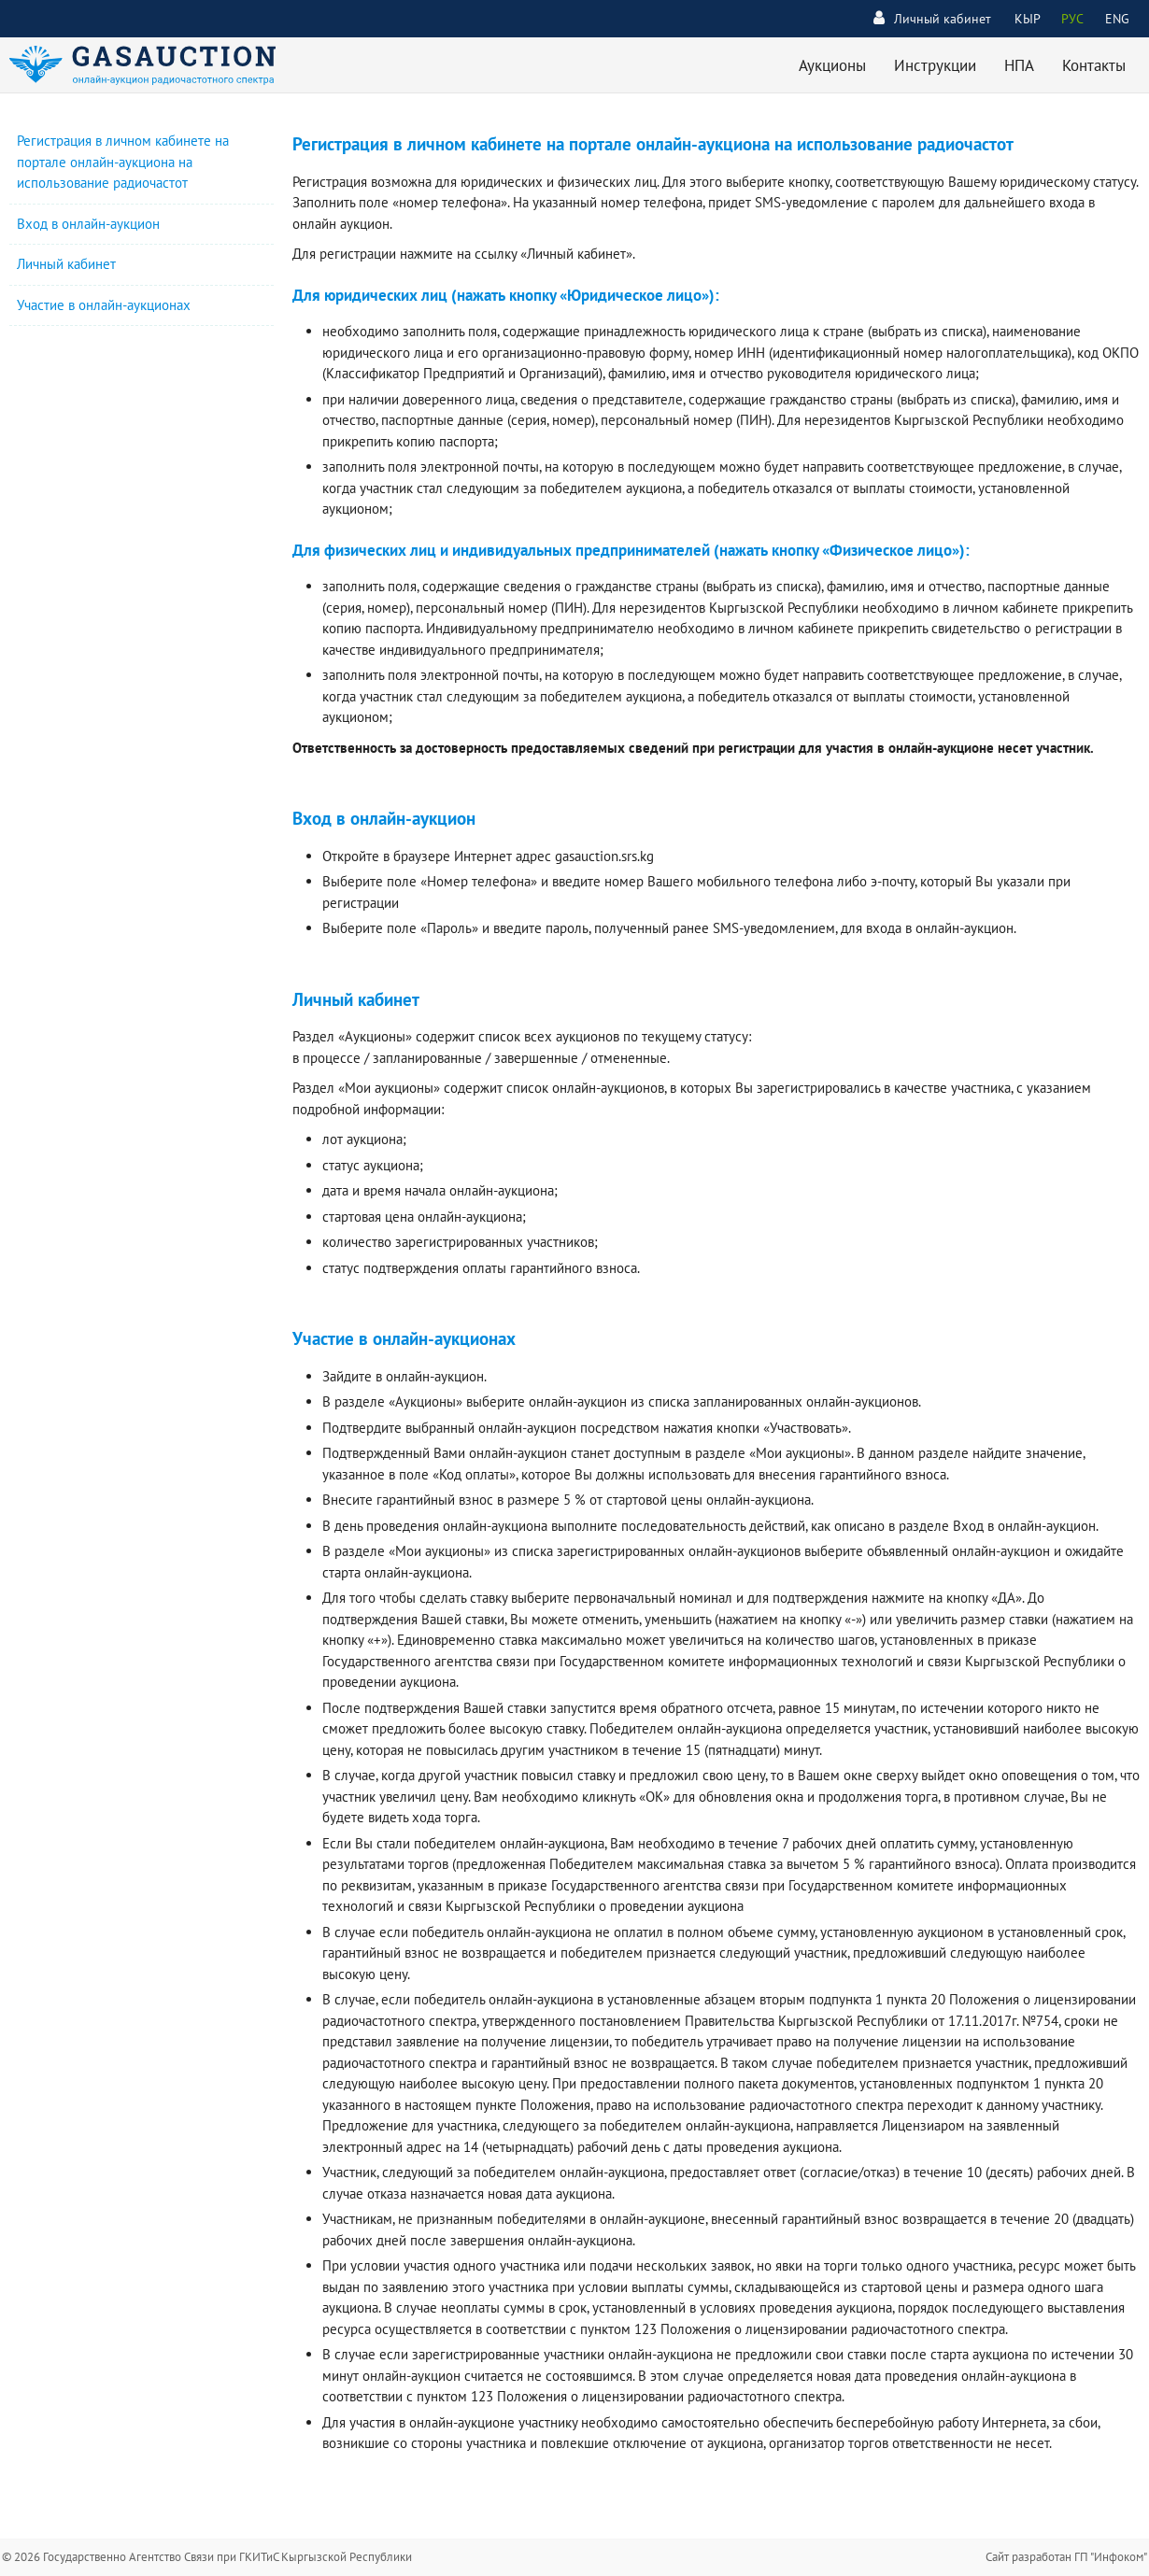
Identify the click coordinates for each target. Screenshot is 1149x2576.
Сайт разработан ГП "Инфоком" (1066, 2557)
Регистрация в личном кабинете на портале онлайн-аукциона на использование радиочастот (123, 161)
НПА (1019, 65)
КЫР (1027, 18)
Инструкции (935, 65)
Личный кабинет (932, 18)
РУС (1072, 18)
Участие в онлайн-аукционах (104, 305)
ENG (1117, 18)
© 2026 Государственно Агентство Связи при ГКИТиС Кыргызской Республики (207, 2557)
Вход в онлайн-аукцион (88, 224)
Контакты (1094, 65)
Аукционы (832, 65)
